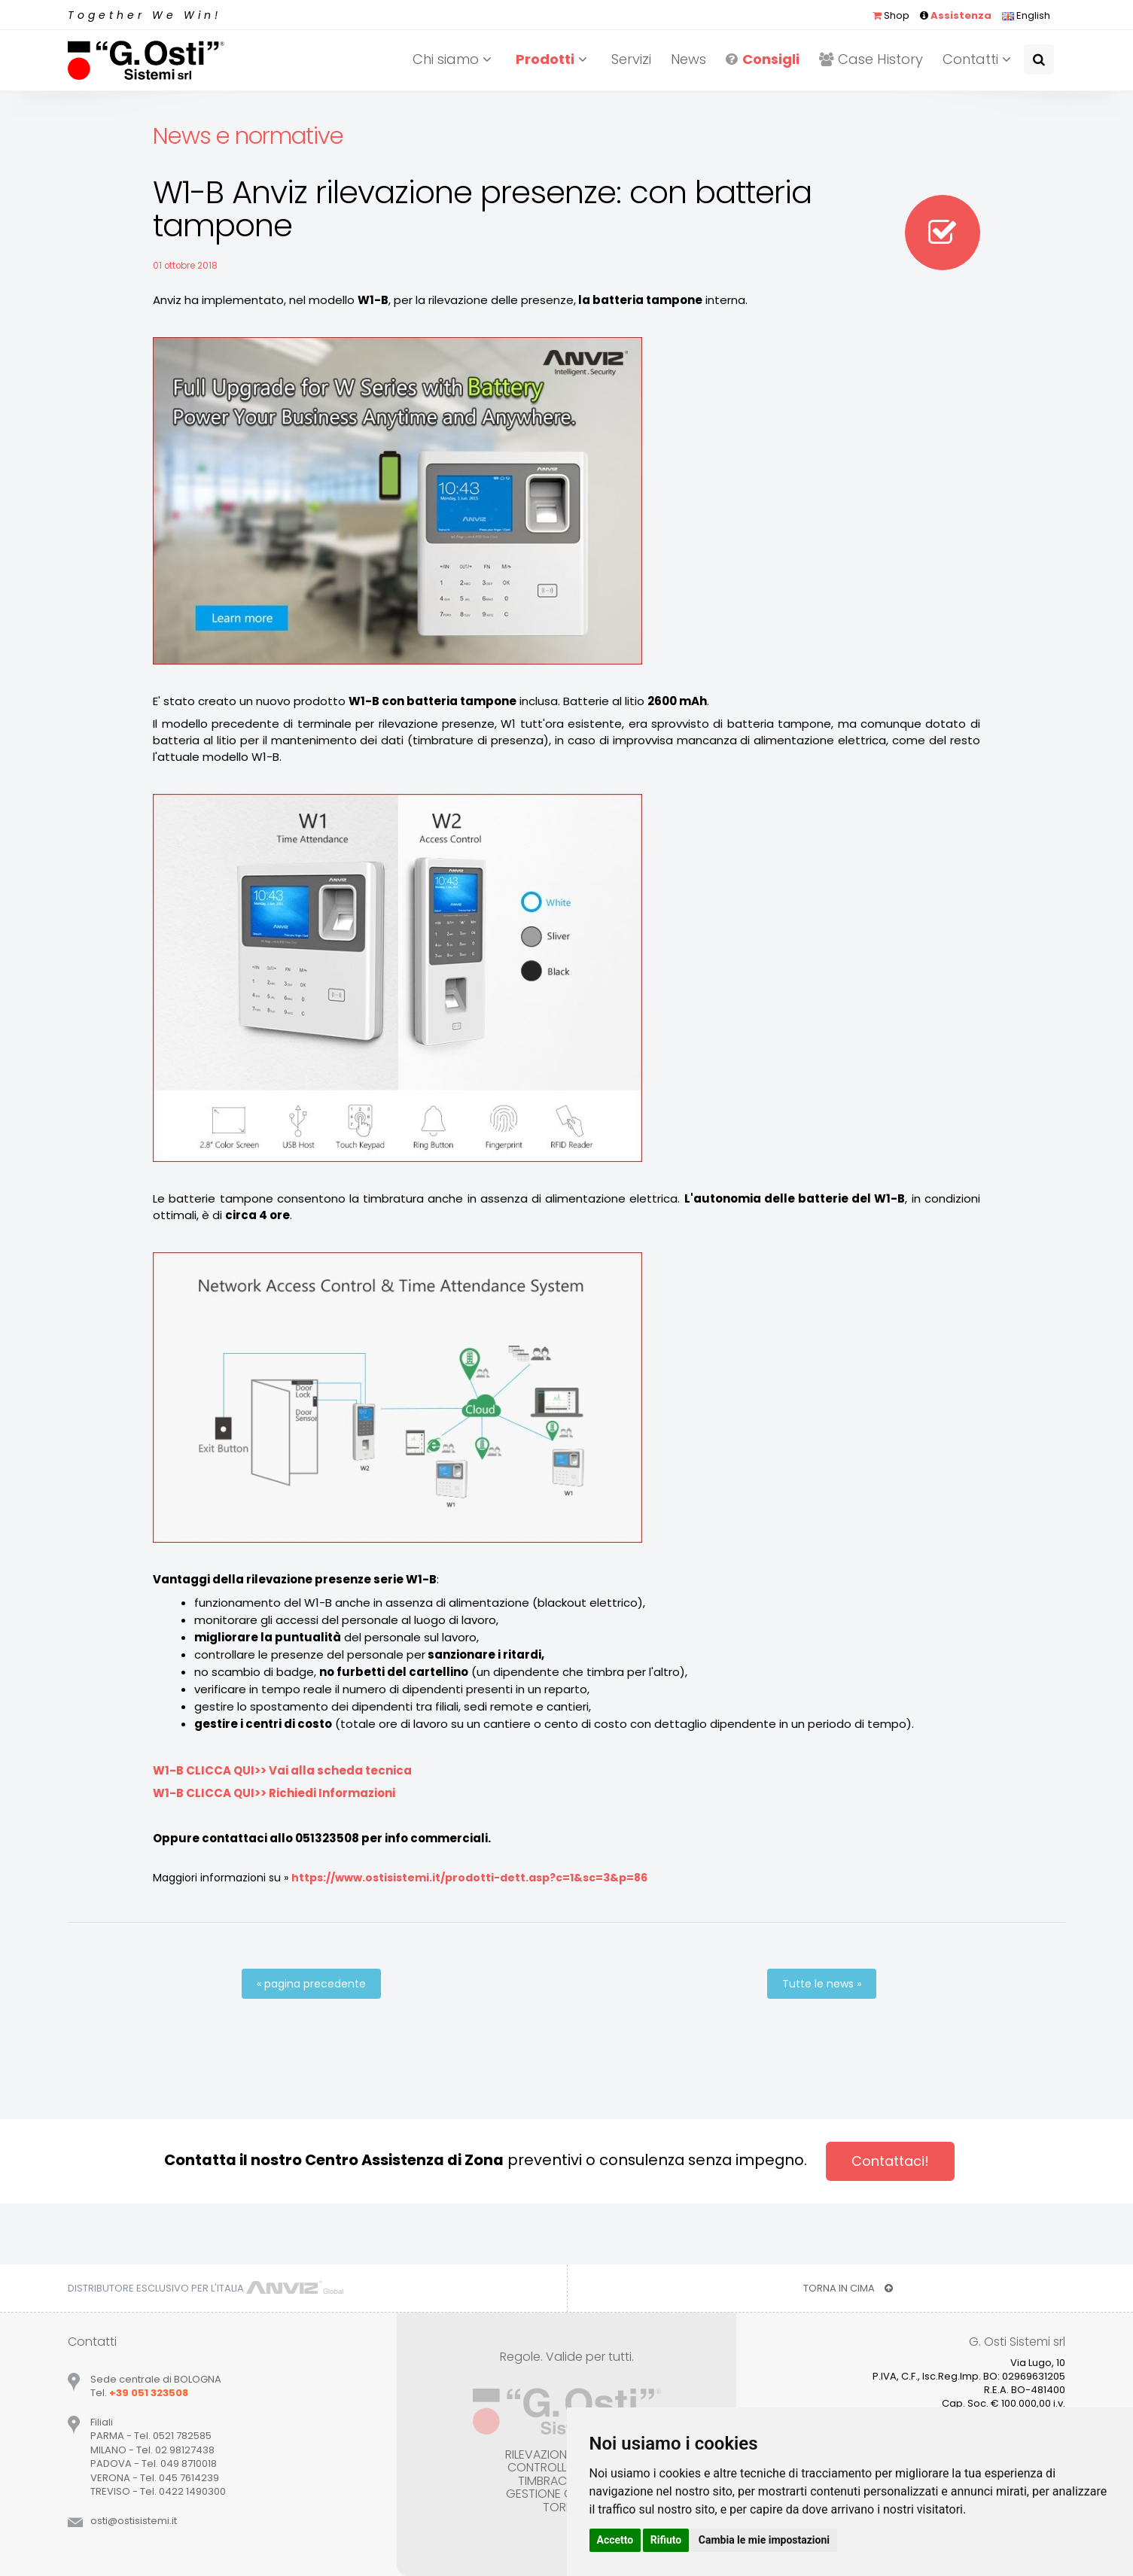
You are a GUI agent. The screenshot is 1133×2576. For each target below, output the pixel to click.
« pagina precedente (311, 1983)
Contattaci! (890, 2161)
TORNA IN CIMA (848, 2288)
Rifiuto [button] (666, 2540)
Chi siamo (454, 59)
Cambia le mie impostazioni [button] (764, 2540)
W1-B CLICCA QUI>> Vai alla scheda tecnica (282, 1770)
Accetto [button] (615, 2540)
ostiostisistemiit (133, 2521)
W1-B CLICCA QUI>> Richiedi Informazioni (274, 1793)
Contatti (979, 59)
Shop (891, 15)
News (688, 59)
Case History (871, 59)
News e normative (248, 136)
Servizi (631, 59)
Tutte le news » (821, 1983)
